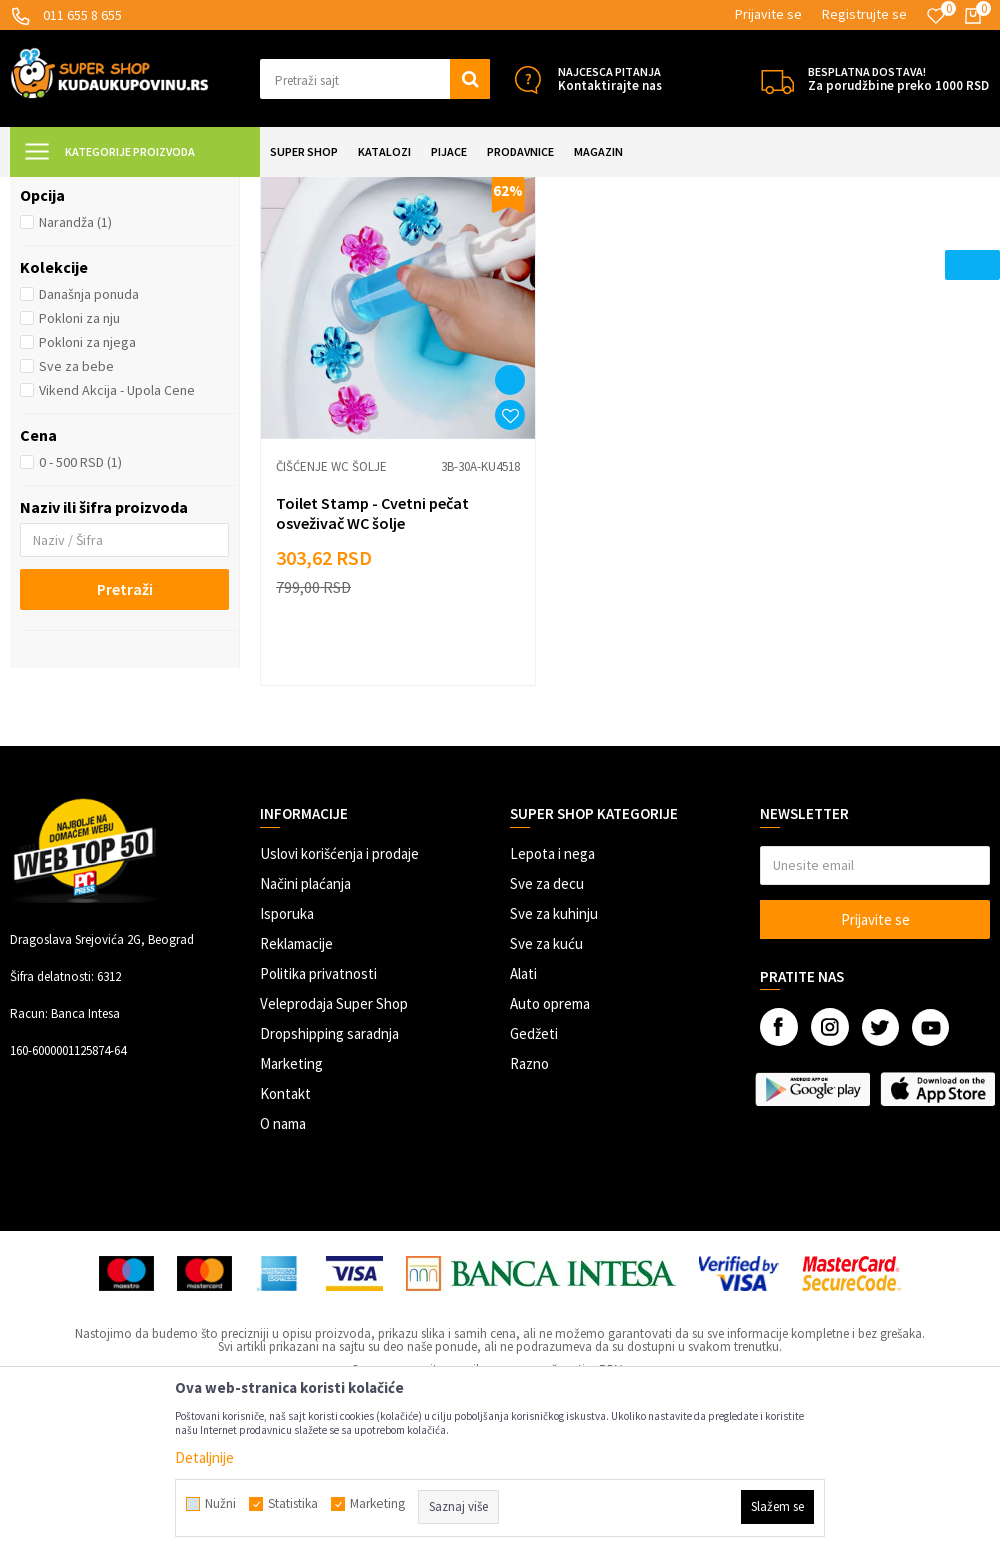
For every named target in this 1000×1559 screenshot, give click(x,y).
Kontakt (285, 1224)
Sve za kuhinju (554, 1044)
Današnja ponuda (89, 471)
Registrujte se (864, 14)
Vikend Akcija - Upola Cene (117, 567)
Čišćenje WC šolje (87, 289)
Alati (523, 1104)
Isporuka (287, 1044)
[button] (375, 79)
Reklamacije (296, 1074)
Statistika (293, 1504)
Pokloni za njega (87, 519)
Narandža (75, 399)
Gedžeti (534, 1164)
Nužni (220, 1504)
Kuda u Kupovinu (56, 189)
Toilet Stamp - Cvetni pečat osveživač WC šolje (372, 644)
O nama (283, 1254)
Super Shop (148, 189)
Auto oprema (550, 1134)
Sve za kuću (546, 1074)
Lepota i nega (552, 984)
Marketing (291, 1194)
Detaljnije (204, 1457)
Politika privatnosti (318, 1104)
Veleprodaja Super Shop (334, 1134)
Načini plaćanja (305, 1014)
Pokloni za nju (79, 495)
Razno (529, 1194)
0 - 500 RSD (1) (80, 639)
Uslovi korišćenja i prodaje (339, 984)
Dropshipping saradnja (329, 1164)
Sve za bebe (76, 543)
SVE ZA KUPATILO (241, 189)
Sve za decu (547, 1014)
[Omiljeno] (936, 16)
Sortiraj (876, 239)
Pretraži (125, 766)
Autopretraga (791, 239)
